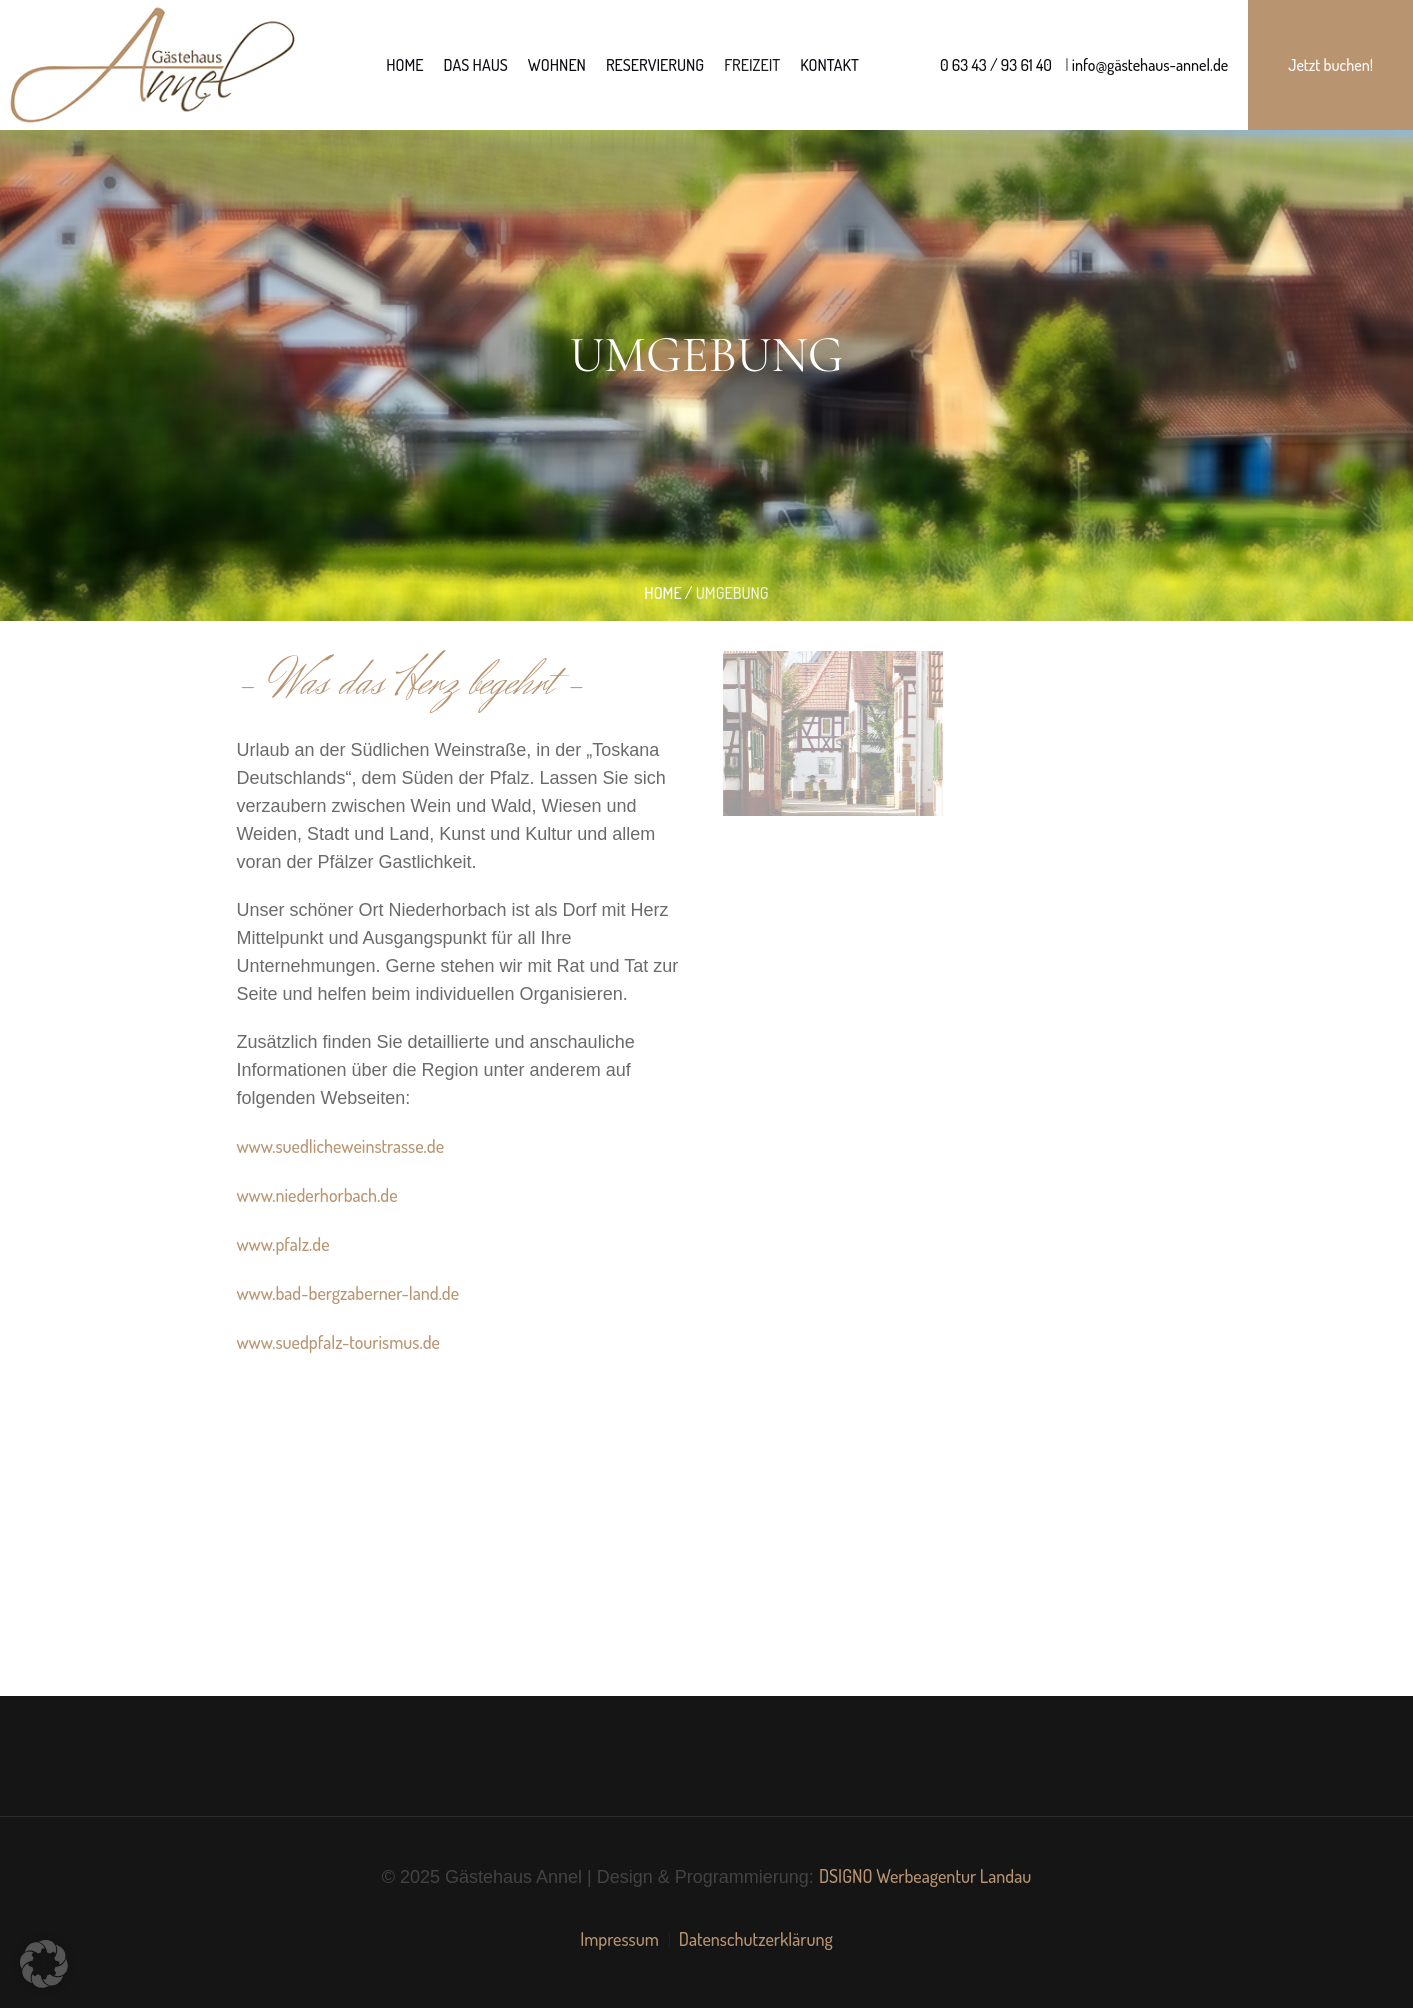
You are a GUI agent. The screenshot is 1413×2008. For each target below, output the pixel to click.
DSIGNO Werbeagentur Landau (925, 1876)
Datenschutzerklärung (756, 1939)
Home (662, 593)
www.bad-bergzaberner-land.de (347, 1293)
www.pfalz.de (282, 1244)
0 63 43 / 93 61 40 (996, 65)
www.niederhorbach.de (316, 1195)
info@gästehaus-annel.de (1149, 65)
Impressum (619, 1939)
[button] (44, 1964)
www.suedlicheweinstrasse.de (340, 1146)
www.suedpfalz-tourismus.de (338, 1342)
